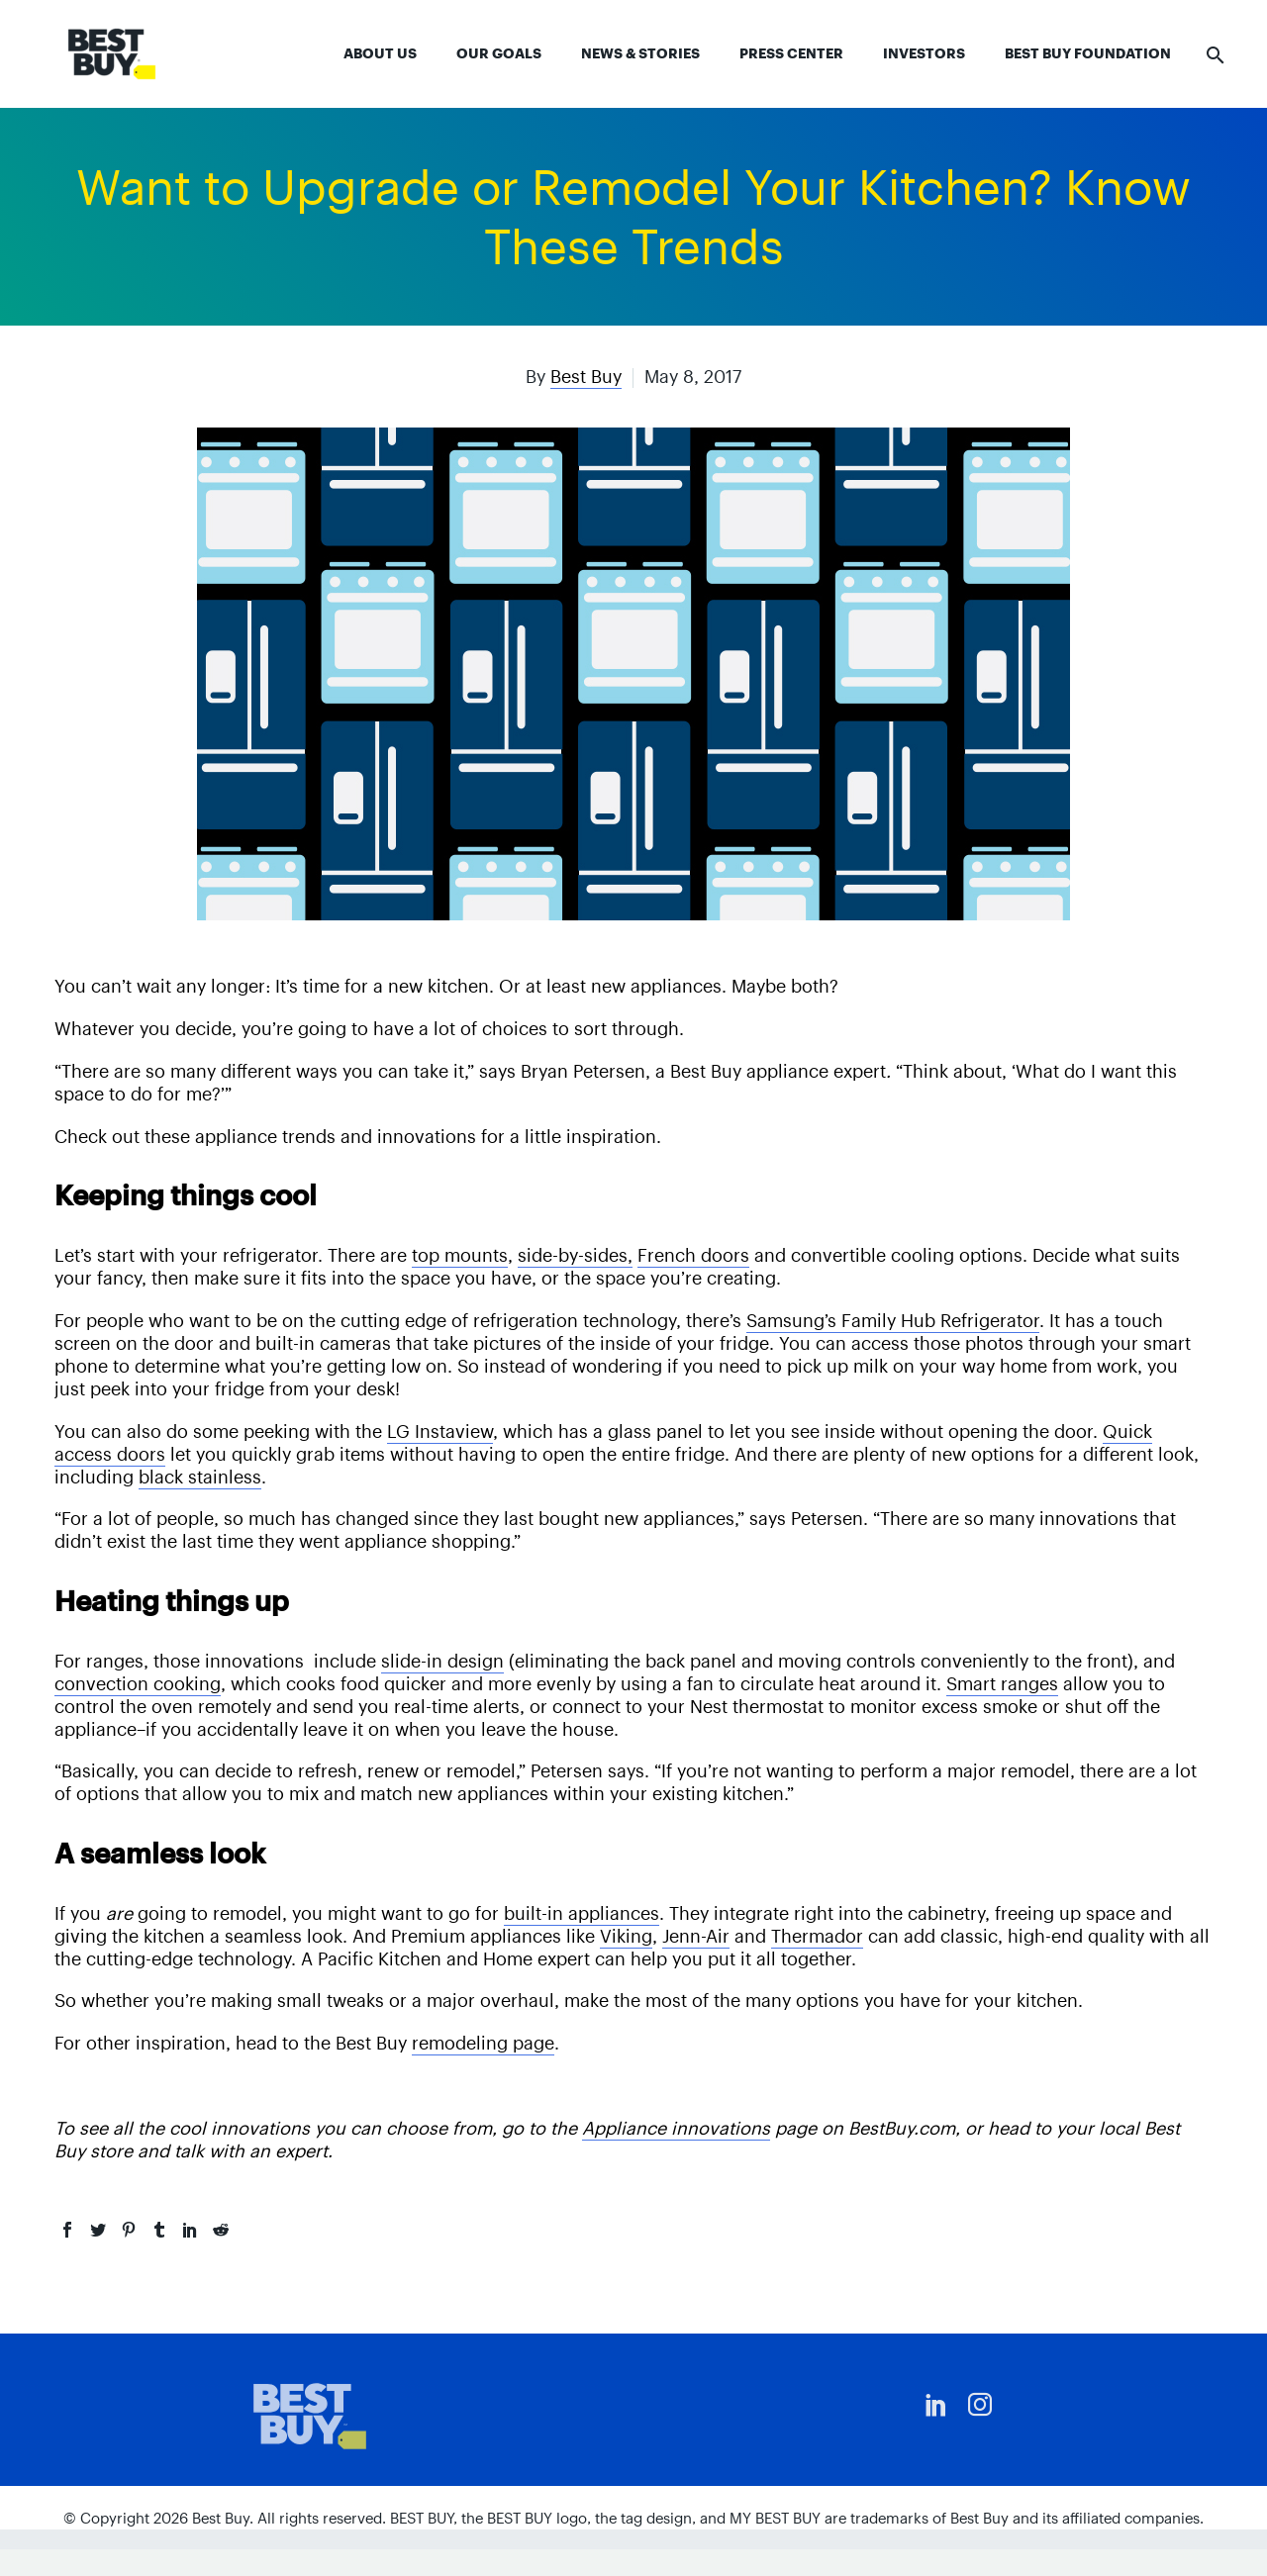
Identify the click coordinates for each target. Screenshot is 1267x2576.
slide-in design (442, 1661)
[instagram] (980, 2405)
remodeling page (483, 2043)
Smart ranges (1002, 1683)
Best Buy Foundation (1088, 53)
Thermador (817, 1936)
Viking (626, 1936)
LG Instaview (440, 1431)
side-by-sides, (575, 1255)
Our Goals (498, 53)
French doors (693, 1255)
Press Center (791, 53)
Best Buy (586, 376)
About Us (380, 53)
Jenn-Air (696, 1936)
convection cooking (137, 1683)
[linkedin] (936, 2405)
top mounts (460, 1255)
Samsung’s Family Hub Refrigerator (892, 1320)
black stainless (200, 1477)
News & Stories (640, 53)
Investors (924, 53)
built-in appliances (581, 1913)
